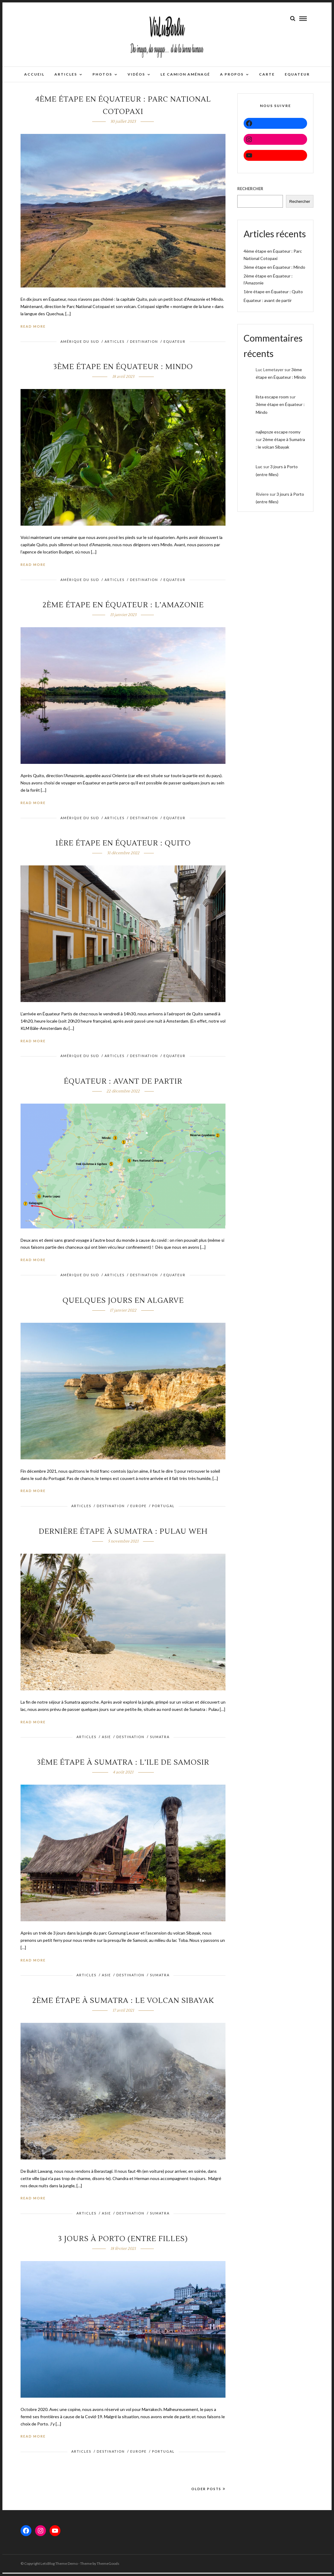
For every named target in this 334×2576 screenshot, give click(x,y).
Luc (259, 469)
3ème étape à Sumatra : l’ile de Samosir (123, 1765)
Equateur (175, 345)
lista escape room (272, 400)
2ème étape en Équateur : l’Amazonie (123, 608)
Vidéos (136, 74)
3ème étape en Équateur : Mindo (123, 370)
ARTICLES (115, 345)
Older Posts (208, 2492)
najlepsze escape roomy (278, 435)
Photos (102, 74)
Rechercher (250, 192)
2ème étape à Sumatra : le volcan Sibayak (123, 2004)
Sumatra (160, 1740)
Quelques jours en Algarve (123, 1304)
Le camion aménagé (185, 74)
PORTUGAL (163, 1509)
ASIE (106, 1740)
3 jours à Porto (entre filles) (123, 2242)
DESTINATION (144, 345)
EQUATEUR (297, 74)
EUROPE (138, 1509)
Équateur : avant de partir (123, 1084)
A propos (232, 74)
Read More (33, 330)
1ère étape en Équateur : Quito (123, 846)
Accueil (34, 74)
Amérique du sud (79, 345)
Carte (267, 74)
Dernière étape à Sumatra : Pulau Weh (123, 1534)
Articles (65, 74)
